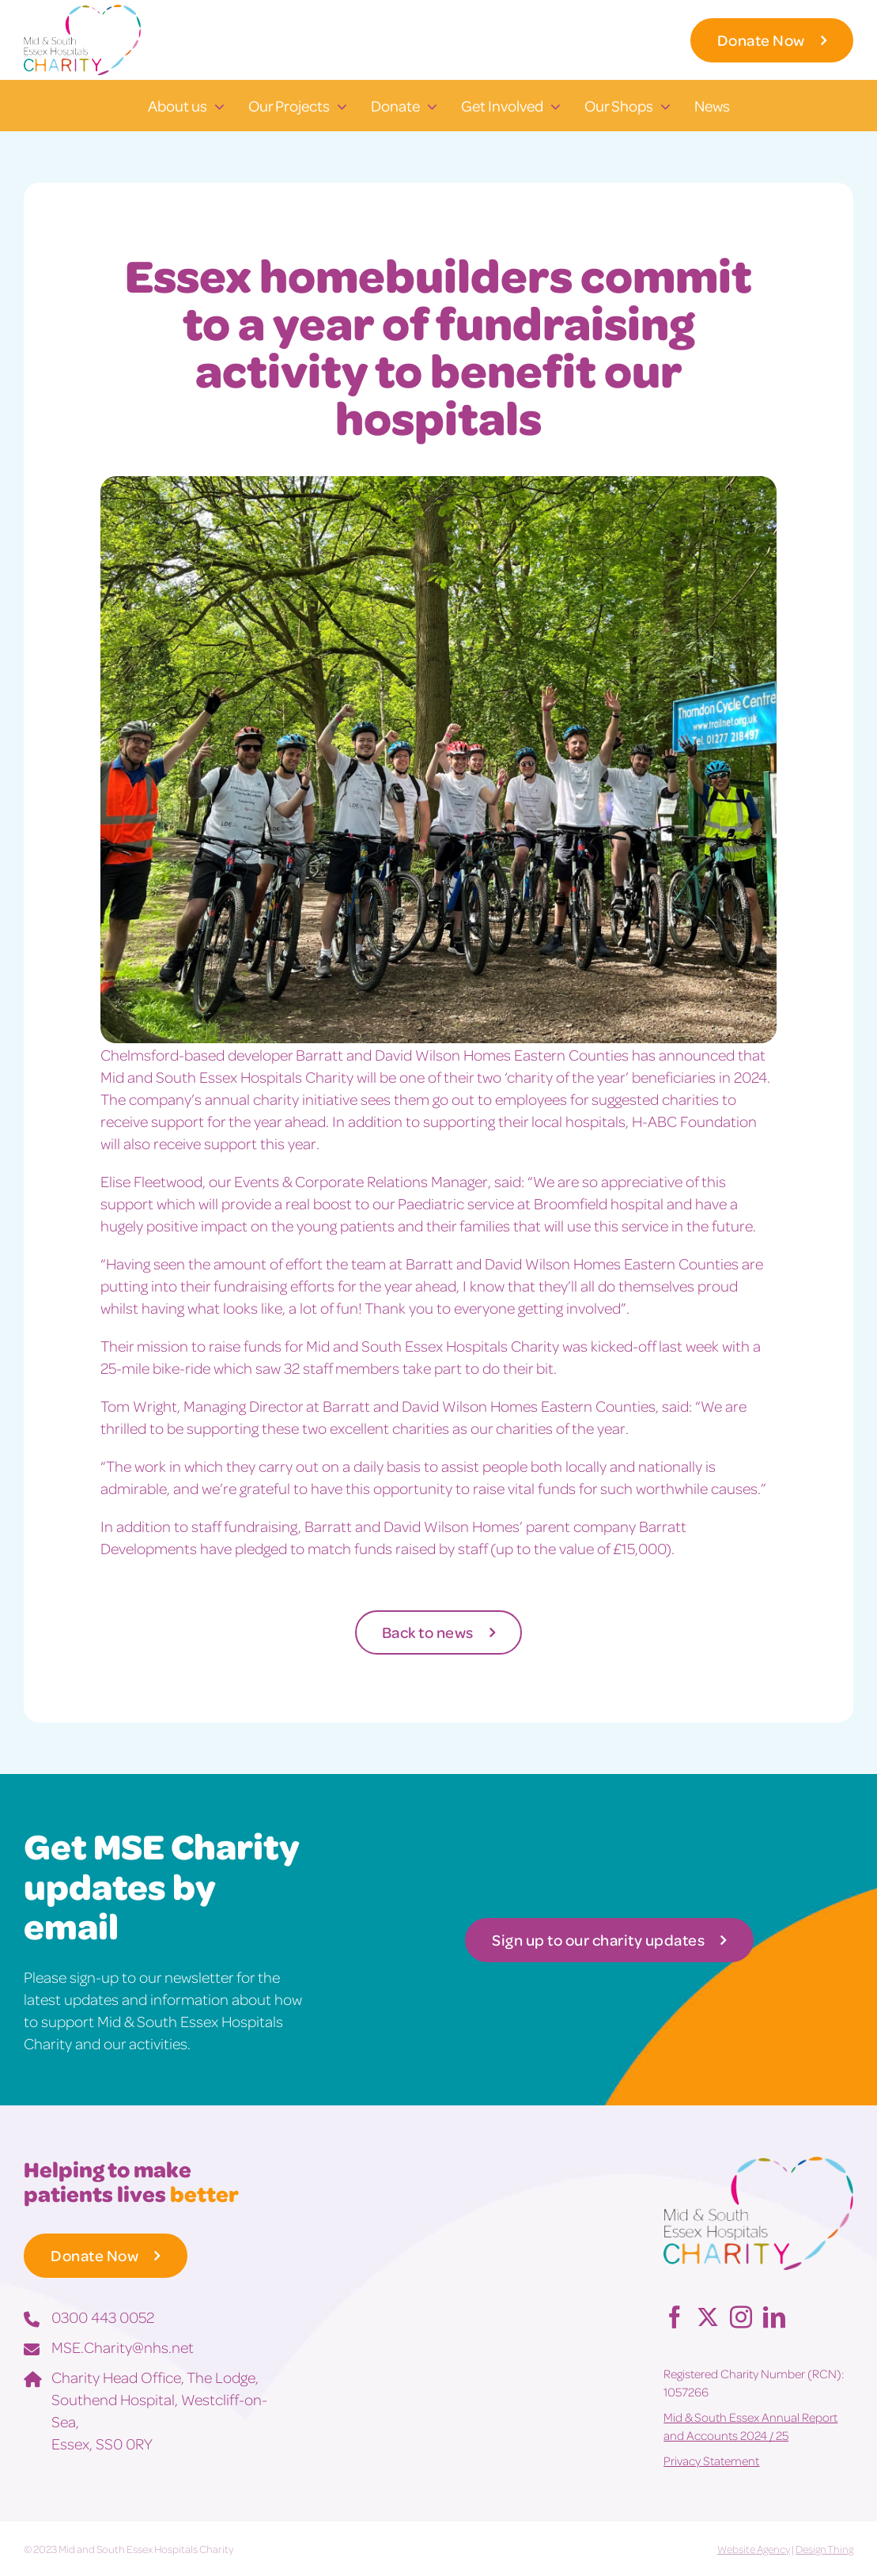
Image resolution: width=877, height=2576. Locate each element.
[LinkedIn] (774, 2317)
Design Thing (824, 2548)
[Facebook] (674, 2317)
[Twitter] (708, 2317)
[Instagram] (741, 2317)
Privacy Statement (711, 2460)
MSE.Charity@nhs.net (122, 2346)
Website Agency (753, 2548)
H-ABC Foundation (694, 1120)
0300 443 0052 (102, 2316)
